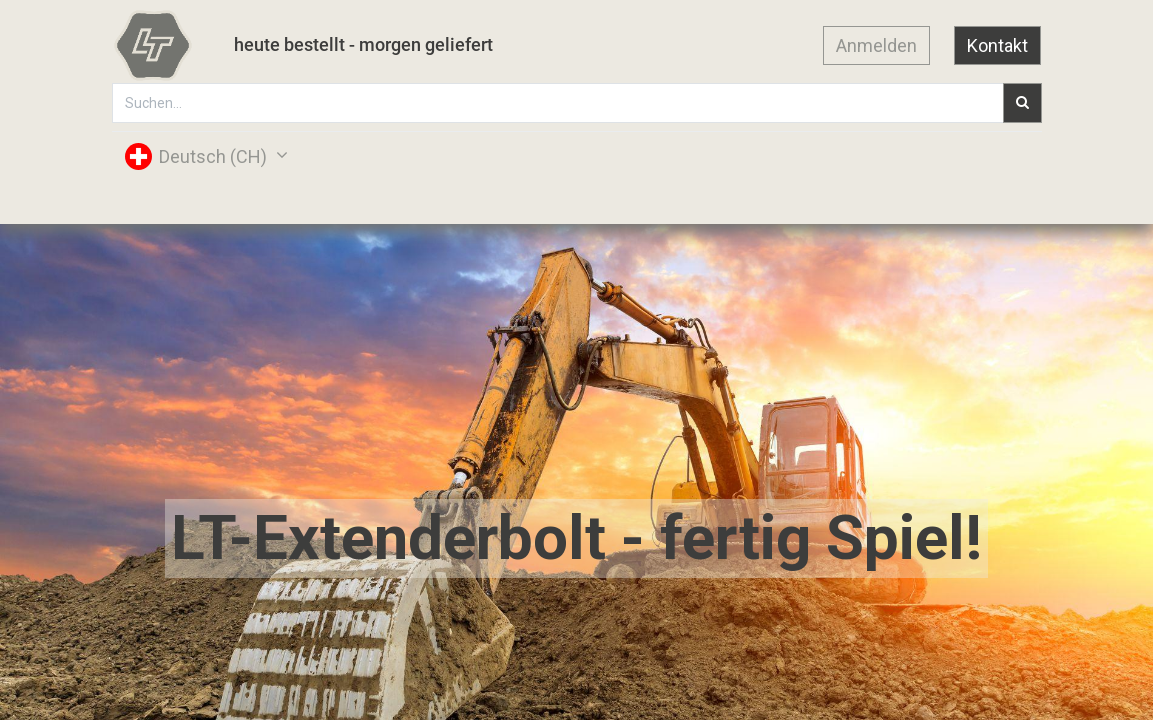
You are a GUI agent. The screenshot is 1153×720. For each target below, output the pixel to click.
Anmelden (876, 45)
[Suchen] (1022, 103)
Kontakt (997, 45)
